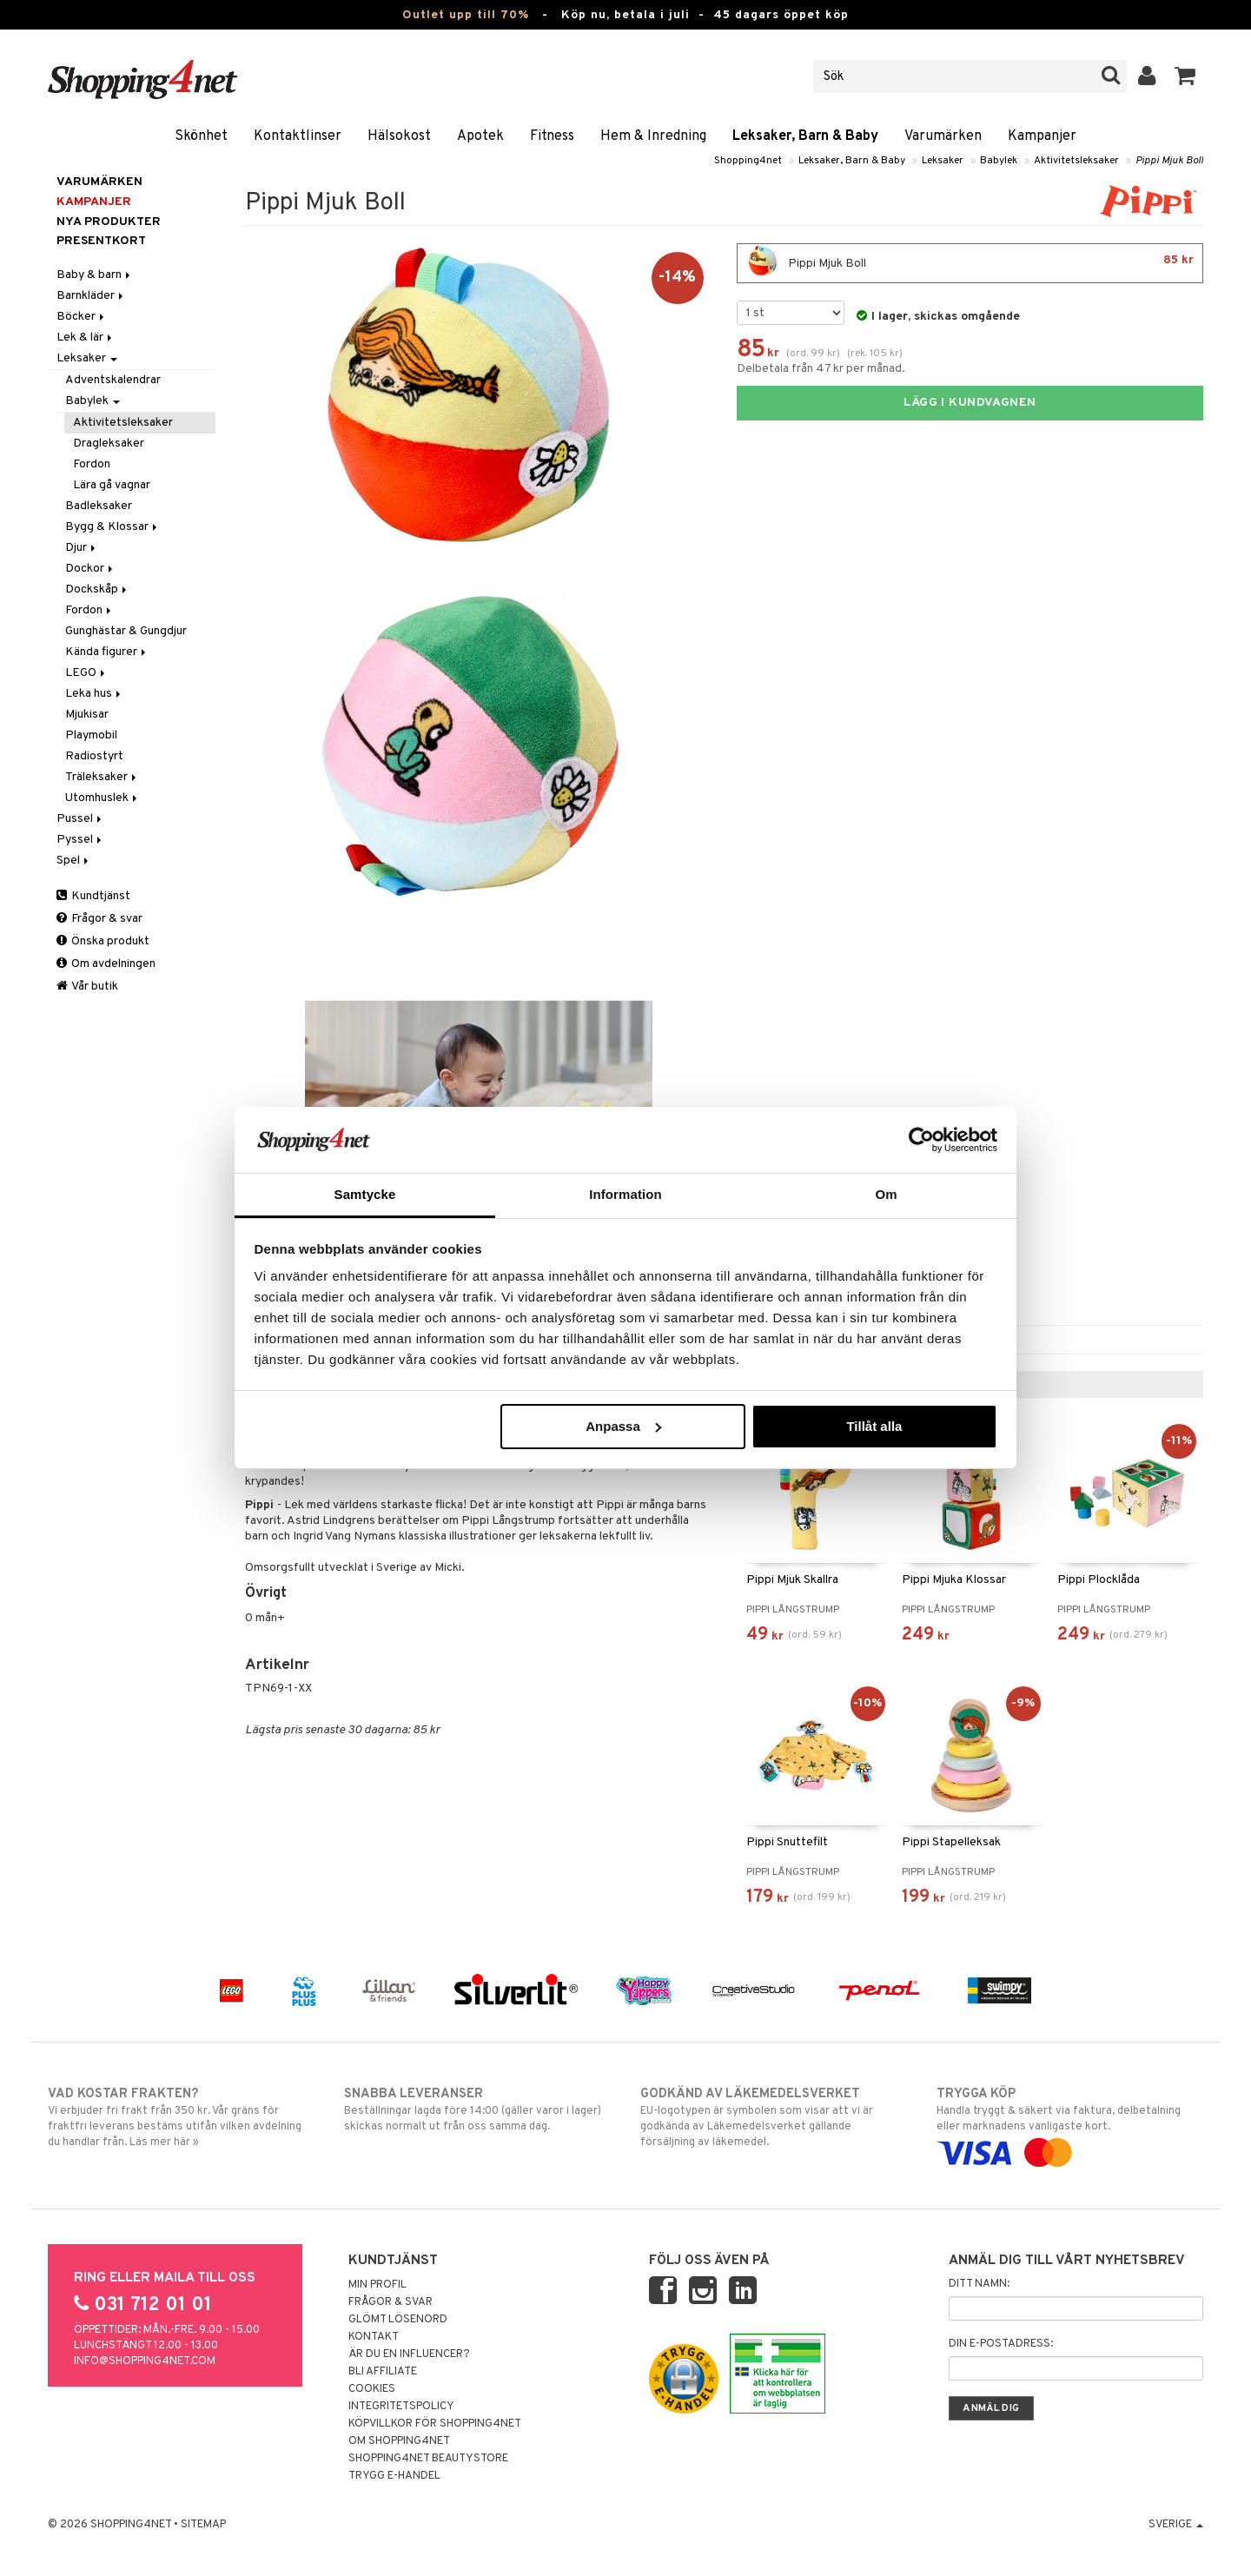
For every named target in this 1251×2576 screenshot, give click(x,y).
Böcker (81, 316)
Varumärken (943, 136)
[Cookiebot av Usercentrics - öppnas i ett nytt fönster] (921, 1140)
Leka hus (94, 693)
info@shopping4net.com (144, 2361)
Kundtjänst (93, 896)
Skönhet (201, 136)
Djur (81, 547)
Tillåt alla (874, 1426)
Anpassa (623, 1426)
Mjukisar (87, 714)
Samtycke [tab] (365, 1194)
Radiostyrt (94, 756)
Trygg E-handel (394, 2476)
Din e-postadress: (1001, 2344)
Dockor (90, 568)
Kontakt (373, 2337)
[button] (1185, 76)
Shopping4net (748, 161)
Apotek (480, 136)
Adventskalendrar (113, 380)
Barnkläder (91, 295)
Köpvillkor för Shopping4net (434, 2424)
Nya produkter (108, 222)
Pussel (80, 818)
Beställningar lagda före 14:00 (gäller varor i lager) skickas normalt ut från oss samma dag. (477, 2109)
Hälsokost (399, 136)
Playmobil (91, 735)
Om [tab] (886, 1194)
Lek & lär (85, 337)
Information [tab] (625, 1194)
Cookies (371, 2389)
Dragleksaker (108, 443)
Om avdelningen (106, 964)
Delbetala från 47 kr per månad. (821, 368)
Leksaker (942, 161)
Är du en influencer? (409, 2354)
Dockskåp (97, 589)
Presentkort (101, 241)
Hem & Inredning (653, 136)
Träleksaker (102, 777)
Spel (73, 860)
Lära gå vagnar (111, 485)
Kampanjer (1042, 136)
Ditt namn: (979, 2284)
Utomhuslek (102, 798)
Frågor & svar (99, 918)
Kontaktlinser (297, 136)
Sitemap (203, 2525)
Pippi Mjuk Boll (1169, 161)
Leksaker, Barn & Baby (805, 136)
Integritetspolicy (401, 2407)
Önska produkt (102, 941)
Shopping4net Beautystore (428, 2459)
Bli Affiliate (382, 2372)
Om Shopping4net (399, 2441)
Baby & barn (94, 275)
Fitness (552, 136)
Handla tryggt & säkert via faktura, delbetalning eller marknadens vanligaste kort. (1070, 2123)
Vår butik (87, 986)
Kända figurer (107, 652)
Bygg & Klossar (112, 527)
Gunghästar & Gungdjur (126, 631)
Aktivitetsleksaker (1076, 161)
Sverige (1175, 2525)
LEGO (86, 673)
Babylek (998, 161)
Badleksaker (98, 506)
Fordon (91, 464)
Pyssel (80, 839)
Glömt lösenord (397, 2320)
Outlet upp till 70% (465, 15)
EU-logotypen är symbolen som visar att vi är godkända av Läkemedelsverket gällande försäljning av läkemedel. (773, 2117)
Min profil (377, 2285)
